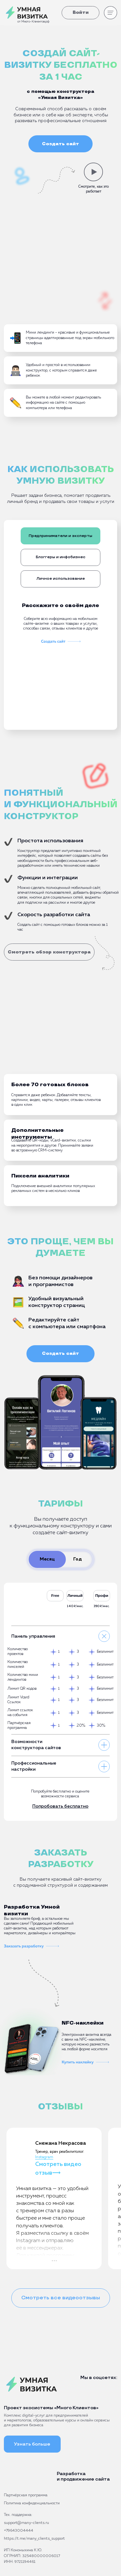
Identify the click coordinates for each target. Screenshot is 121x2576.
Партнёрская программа (25, 2495)
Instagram (44, 2157)
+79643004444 (18, 2531)
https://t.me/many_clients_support (34, 2539)
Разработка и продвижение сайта (83, 2476)
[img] (26, 2476)
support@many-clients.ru (26, 2523)
